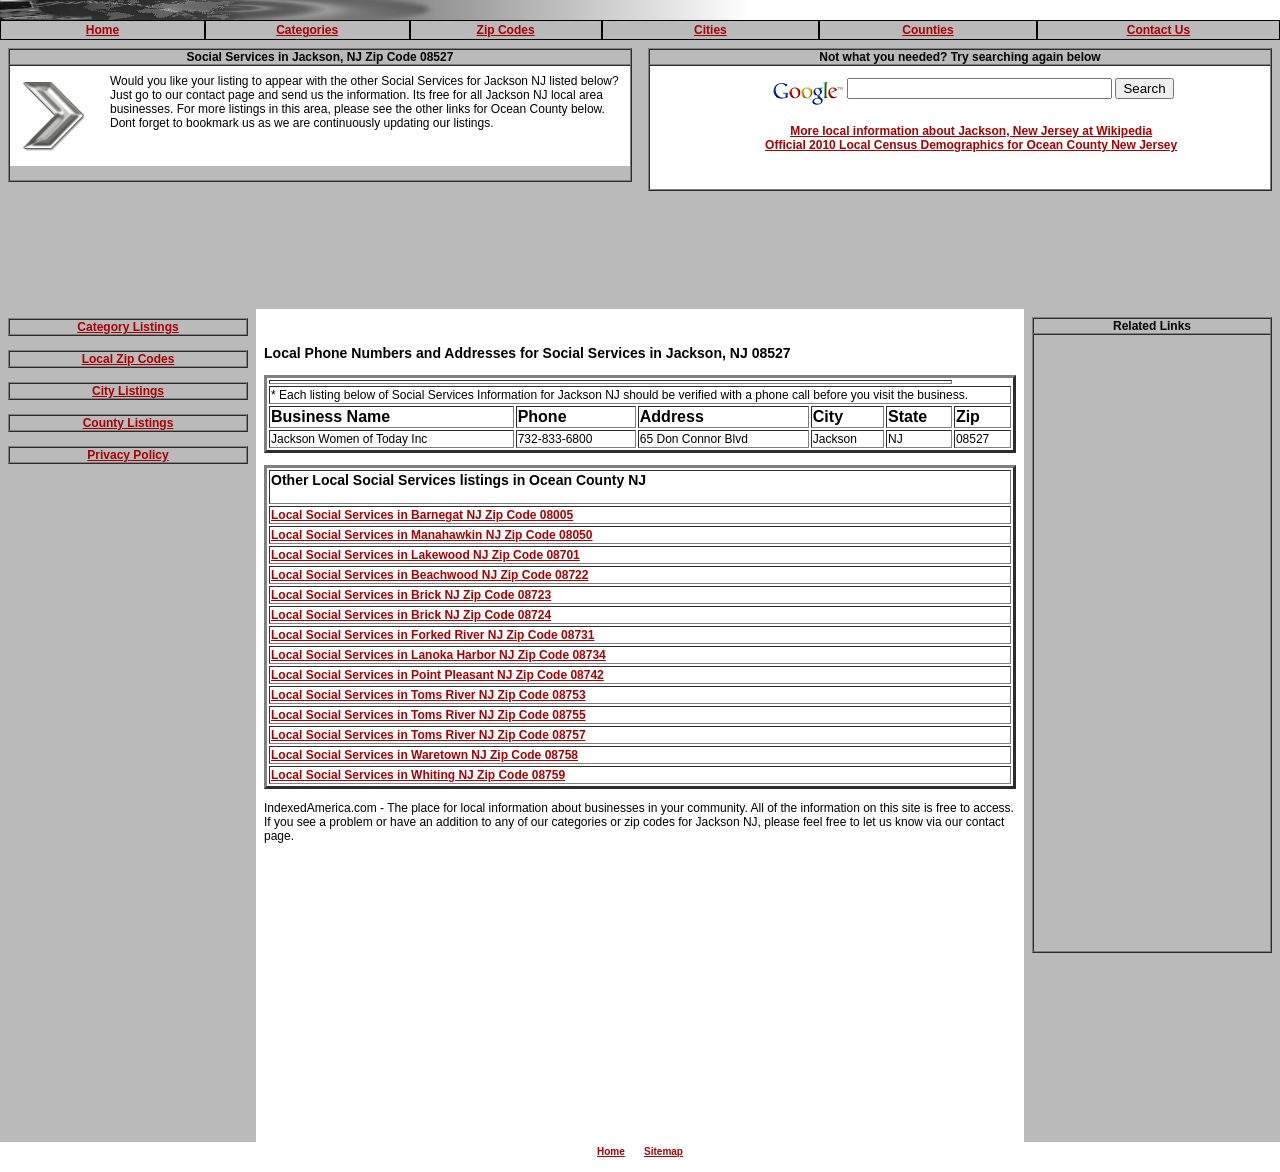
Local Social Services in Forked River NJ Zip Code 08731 (432, 635)
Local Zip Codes (128, 359)
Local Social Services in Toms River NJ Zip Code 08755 (428, 715)
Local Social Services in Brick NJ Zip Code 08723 (411, 595)
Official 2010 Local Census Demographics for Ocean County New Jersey (971, 145)
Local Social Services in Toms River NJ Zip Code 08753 (428, 695)
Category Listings (127, 327)
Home (102, 30)
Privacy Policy (127, 455)
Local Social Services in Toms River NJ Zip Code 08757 (428, 735)
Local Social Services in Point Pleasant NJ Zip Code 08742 (437, 675)
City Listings (128, 391)
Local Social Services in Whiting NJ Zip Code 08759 (418, 775)
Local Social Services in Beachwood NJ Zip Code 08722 (429, 575)
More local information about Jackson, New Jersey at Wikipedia (971, 131)
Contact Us (1158, 30)
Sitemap (663, 1151)
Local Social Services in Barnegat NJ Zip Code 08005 (422, 515)
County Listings (128, 423)
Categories (307, 30)
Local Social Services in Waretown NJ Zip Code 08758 (424, 755)
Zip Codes (506, 30)
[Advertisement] (640, 254)
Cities (710, 30)
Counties (927, 30)
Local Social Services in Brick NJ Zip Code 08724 (411, 615)
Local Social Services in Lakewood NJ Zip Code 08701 (425, 555)
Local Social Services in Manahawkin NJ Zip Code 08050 (431, 535)
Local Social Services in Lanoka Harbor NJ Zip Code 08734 (438, 655)
